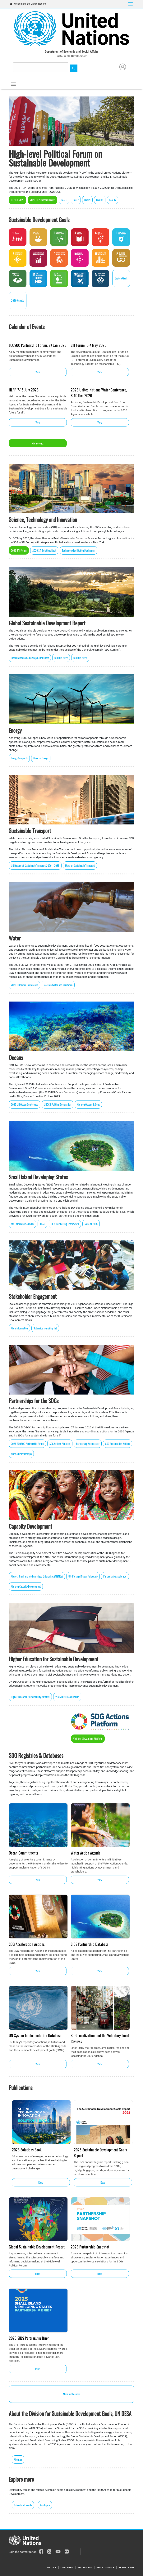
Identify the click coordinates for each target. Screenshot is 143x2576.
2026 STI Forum (19, 550)
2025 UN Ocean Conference (24, 1104)
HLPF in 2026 (17, 200)
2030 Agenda (17, 300)
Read (40, 2182)
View (37, 372)
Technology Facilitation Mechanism (78, 550)
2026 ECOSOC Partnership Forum (27, 1444)
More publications (71, 2394)
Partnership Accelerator (87, 1444)
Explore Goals (121, 278)
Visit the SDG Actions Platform (88, 1739)
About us (18, 2460)
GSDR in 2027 (61, 658)
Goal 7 (76, 200)
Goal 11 (99, 200)
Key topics (45, 2505)
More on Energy (40, 758)
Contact (51, 2567)
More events (38, 443)
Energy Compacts (19, 758)
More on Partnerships (21, 1454)
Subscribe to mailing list (45, 1328)
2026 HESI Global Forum (67, 1697)
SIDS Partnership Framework (65, 1224)
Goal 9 (87, 200)
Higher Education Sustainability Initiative (30, 1697)
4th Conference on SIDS (22, 1224)
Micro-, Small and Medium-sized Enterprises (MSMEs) (37, 1576)
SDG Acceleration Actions (117, 1444)
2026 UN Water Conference (24, 985)
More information (19, 1328)
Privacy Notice (105, 2567)
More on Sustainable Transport (80, 866)
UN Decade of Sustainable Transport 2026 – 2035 (35, 866)
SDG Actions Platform (59, 1444)
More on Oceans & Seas (88, 1104)
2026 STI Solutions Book (44, 550)
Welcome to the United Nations (28, 3)
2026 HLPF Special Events (42, 200)
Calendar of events (23, 2505)
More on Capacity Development (26, 1586)
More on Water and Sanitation (58, 985)
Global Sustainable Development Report (30, 658)
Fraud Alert (84, 2567)
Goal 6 (64, 200)
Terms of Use (126, 2567)
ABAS (42, 1224)
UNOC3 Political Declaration (57, 1104)
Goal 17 (112, 200)
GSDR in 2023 (80, 658)
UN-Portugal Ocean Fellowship (83, 1576)
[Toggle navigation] (130, 4)
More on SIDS (91, 1224)
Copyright (67, 2567)
